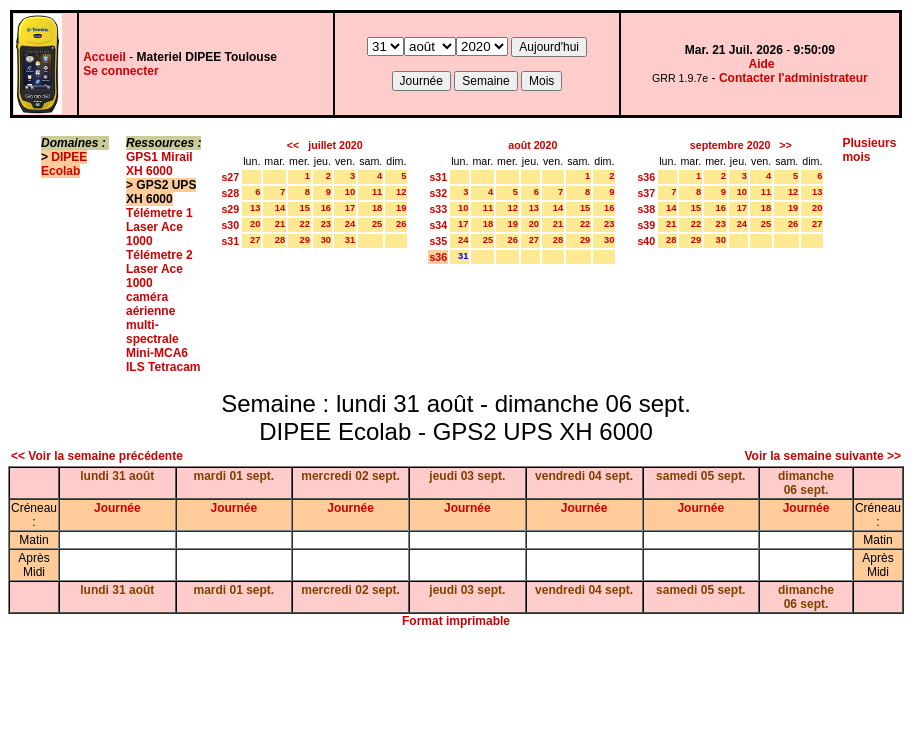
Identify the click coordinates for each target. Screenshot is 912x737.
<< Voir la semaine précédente (97, 456)
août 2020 (532, 145)
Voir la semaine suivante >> (822, 456)
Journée (117, 508)
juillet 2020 (335, 145)
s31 (230, 241)
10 (350, 192)
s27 (230, 177)
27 (255, 240)
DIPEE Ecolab (64, 164)
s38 (646, 209)
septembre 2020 (730, 145)
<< (293, 145)
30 (326, 240)
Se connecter (120, 71)
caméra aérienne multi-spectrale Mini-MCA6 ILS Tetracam (163, 332)
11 (377, 192)
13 (255, 208)
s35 (438, 241)
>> (785, 145)
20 (255, 224)
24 (350, 224)
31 (350, 240)
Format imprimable (456, 621)
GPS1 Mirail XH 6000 (159, 164)
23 (326, 224)
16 (326, 208)
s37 (646, 193)
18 (377, 208)
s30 (230, 225)
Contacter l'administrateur (793, 78)
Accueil (104, 57)
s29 (230, 209)
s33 (438, 209)
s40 (646, 241)
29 (304, 240)
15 (304, 208)
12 (401, 192)
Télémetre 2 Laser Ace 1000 (159, 269)
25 (377, 224)
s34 (438, 225)
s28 (230, 193)
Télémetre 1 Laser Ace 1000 (159, 227)
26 (401, 224)
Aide (762, 64)
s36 (438, 257)
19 (401, 208)
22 (304, 224)
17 (350, 208)
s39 (646, 225)
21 (280, 224)
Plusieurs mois (869, 150)
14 (280, 208)
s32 (438, 193)
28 (280, 240)
